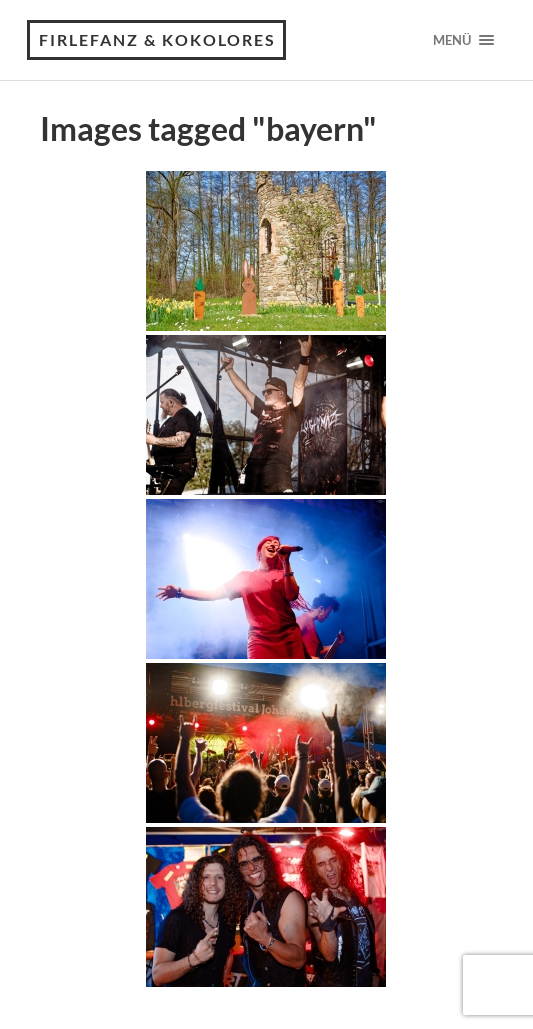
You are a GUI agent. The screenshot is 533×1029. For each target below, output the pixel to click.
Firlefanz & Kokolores (157, 39)
